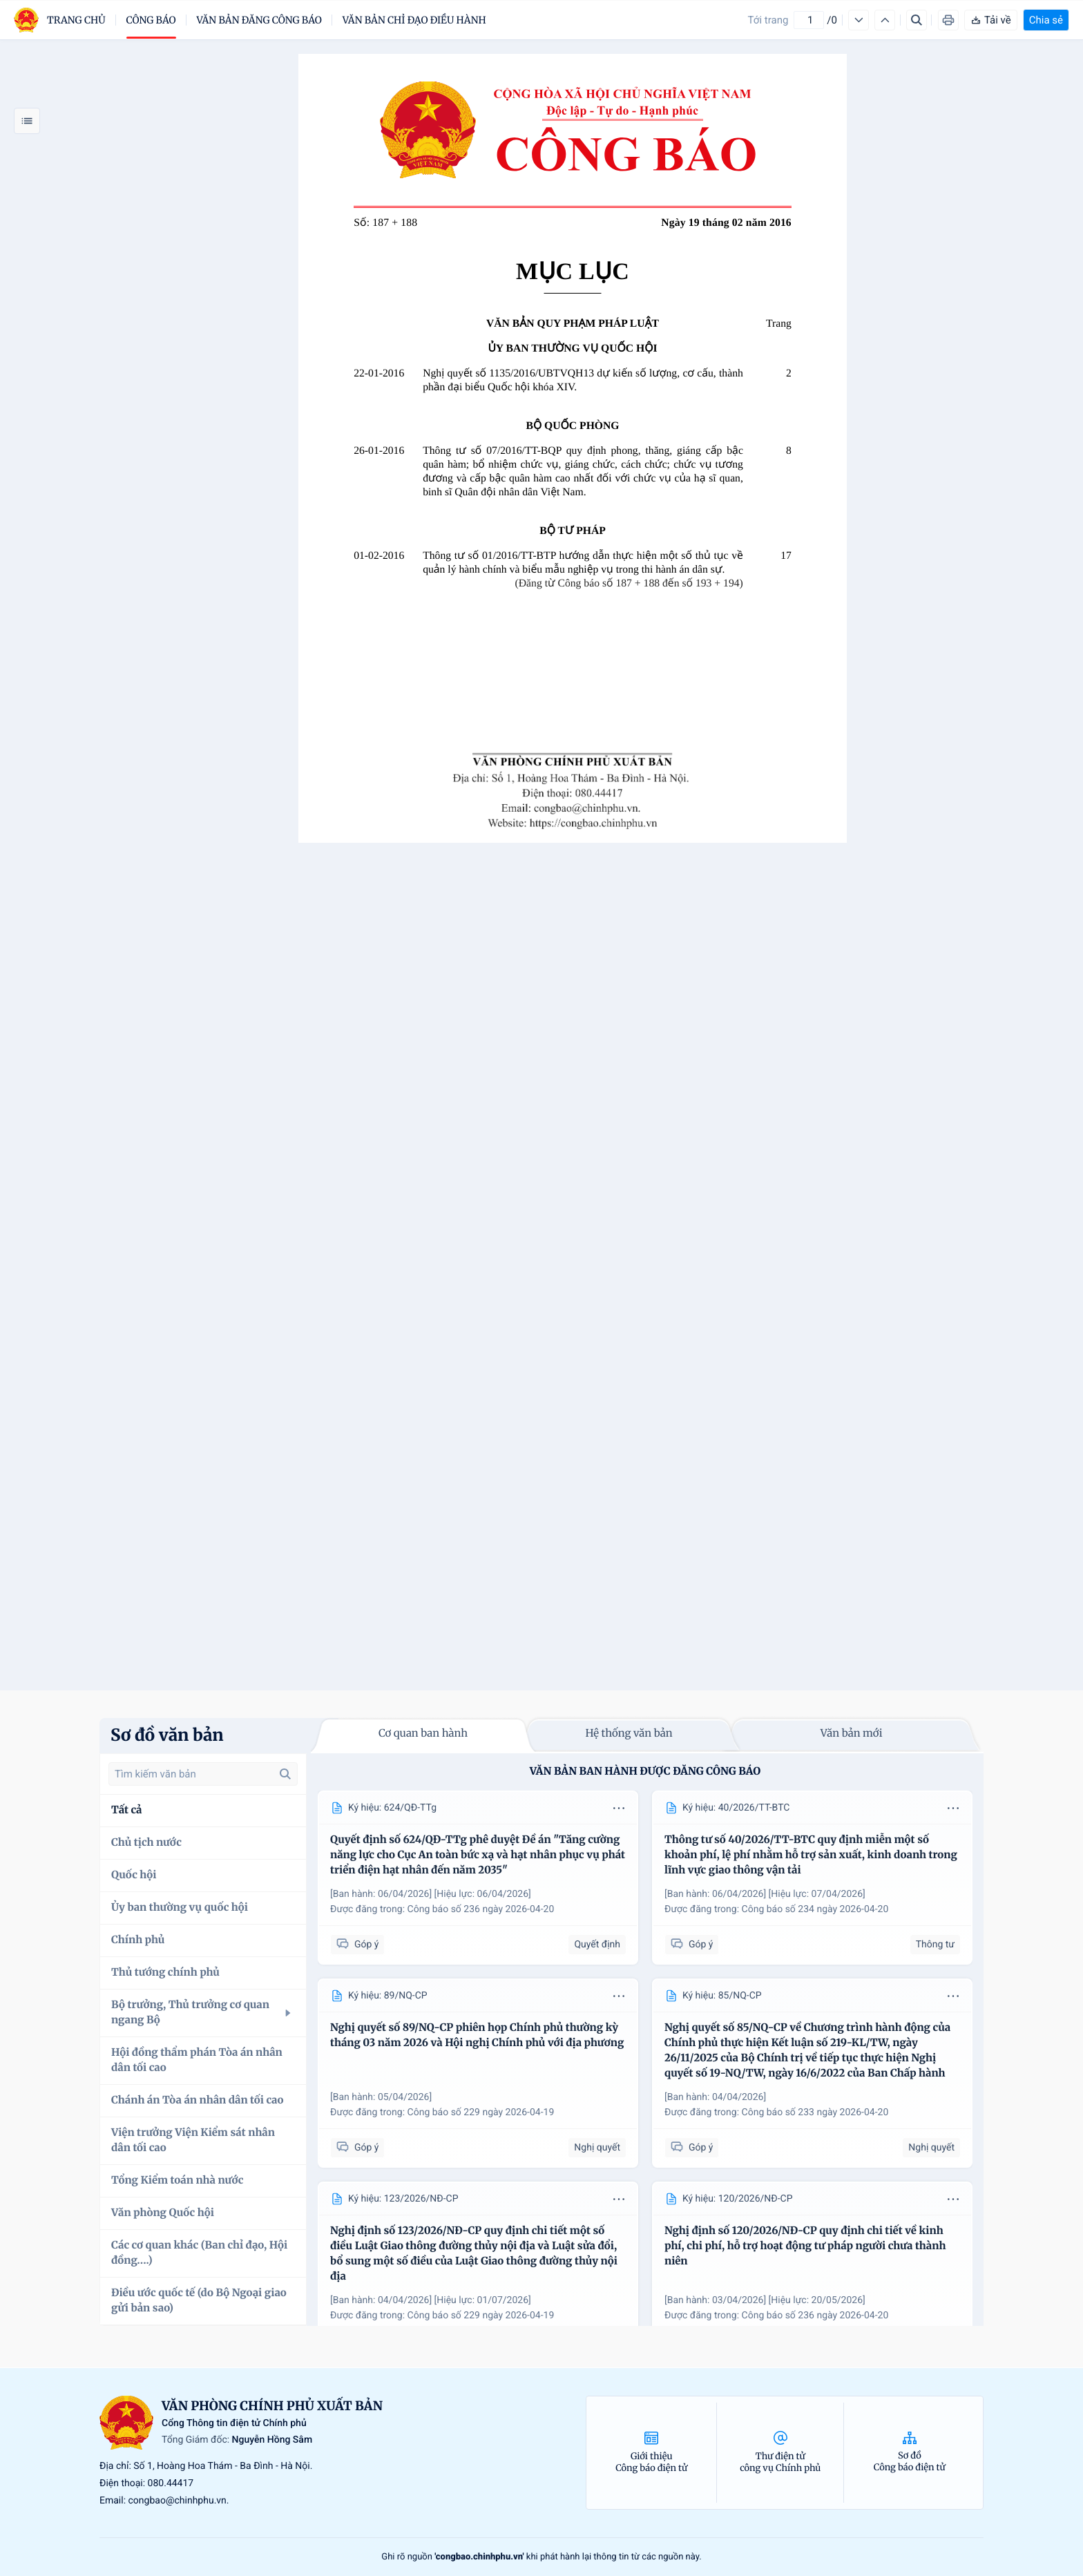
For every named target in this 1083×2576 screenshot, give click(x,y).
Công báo (151, 20)
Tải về (990, 20)
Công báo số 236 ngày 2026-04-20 (481, 1909)
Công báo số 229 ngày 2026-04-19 (481, 2112)
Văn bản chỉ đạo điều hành (414, 20)
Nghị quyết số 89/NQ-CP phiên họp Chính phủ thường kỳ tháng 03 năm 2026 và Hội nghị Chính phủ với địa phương (477, 2035)
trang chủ (76, 20)
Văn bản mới (852, 1733)
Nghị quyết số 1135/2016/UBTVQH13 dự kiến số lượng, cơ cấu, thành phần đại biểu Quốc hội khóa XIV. (583, 380)
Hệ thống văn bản (628, 1733)
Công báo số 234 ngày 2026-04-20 (815, 1909)
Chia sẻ (1046, 20)
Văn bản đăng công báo (259, 20)
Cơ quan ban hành (423, 1733)
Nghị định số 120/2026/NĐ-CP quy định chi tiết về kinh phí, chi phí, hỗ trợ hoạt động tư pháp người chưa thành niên (805, 2246)
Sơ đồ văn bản (167, 1735)
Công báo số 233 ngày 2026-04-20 (815, 2112)
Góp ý (357, 1944)
